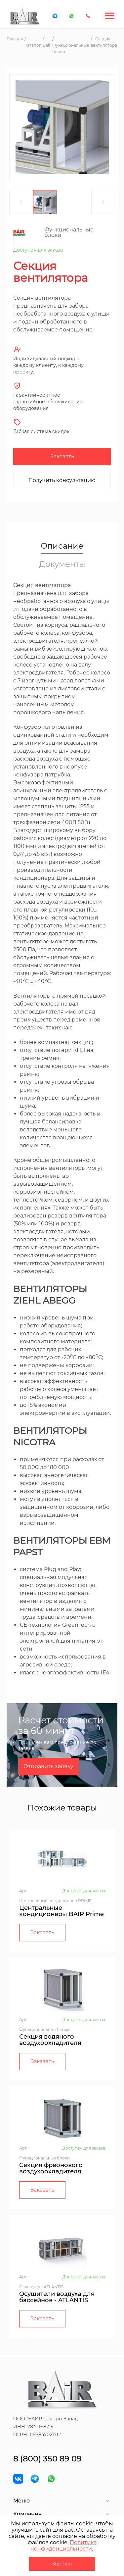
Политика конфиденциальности (64, 2545)
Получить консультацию (62, 480)
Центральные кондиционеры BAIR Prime (61, 1911)
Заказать (62, 456)
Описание (62, 546)
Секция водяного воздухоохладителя (50, 2040)
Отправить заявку (48, 1766)
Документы (62, 564)
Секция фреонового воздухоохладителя (51, 2168)
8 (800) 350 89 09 (47, 2458)
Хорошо (62, 2564)
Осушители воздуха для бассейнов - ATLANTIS (57, 2297)
